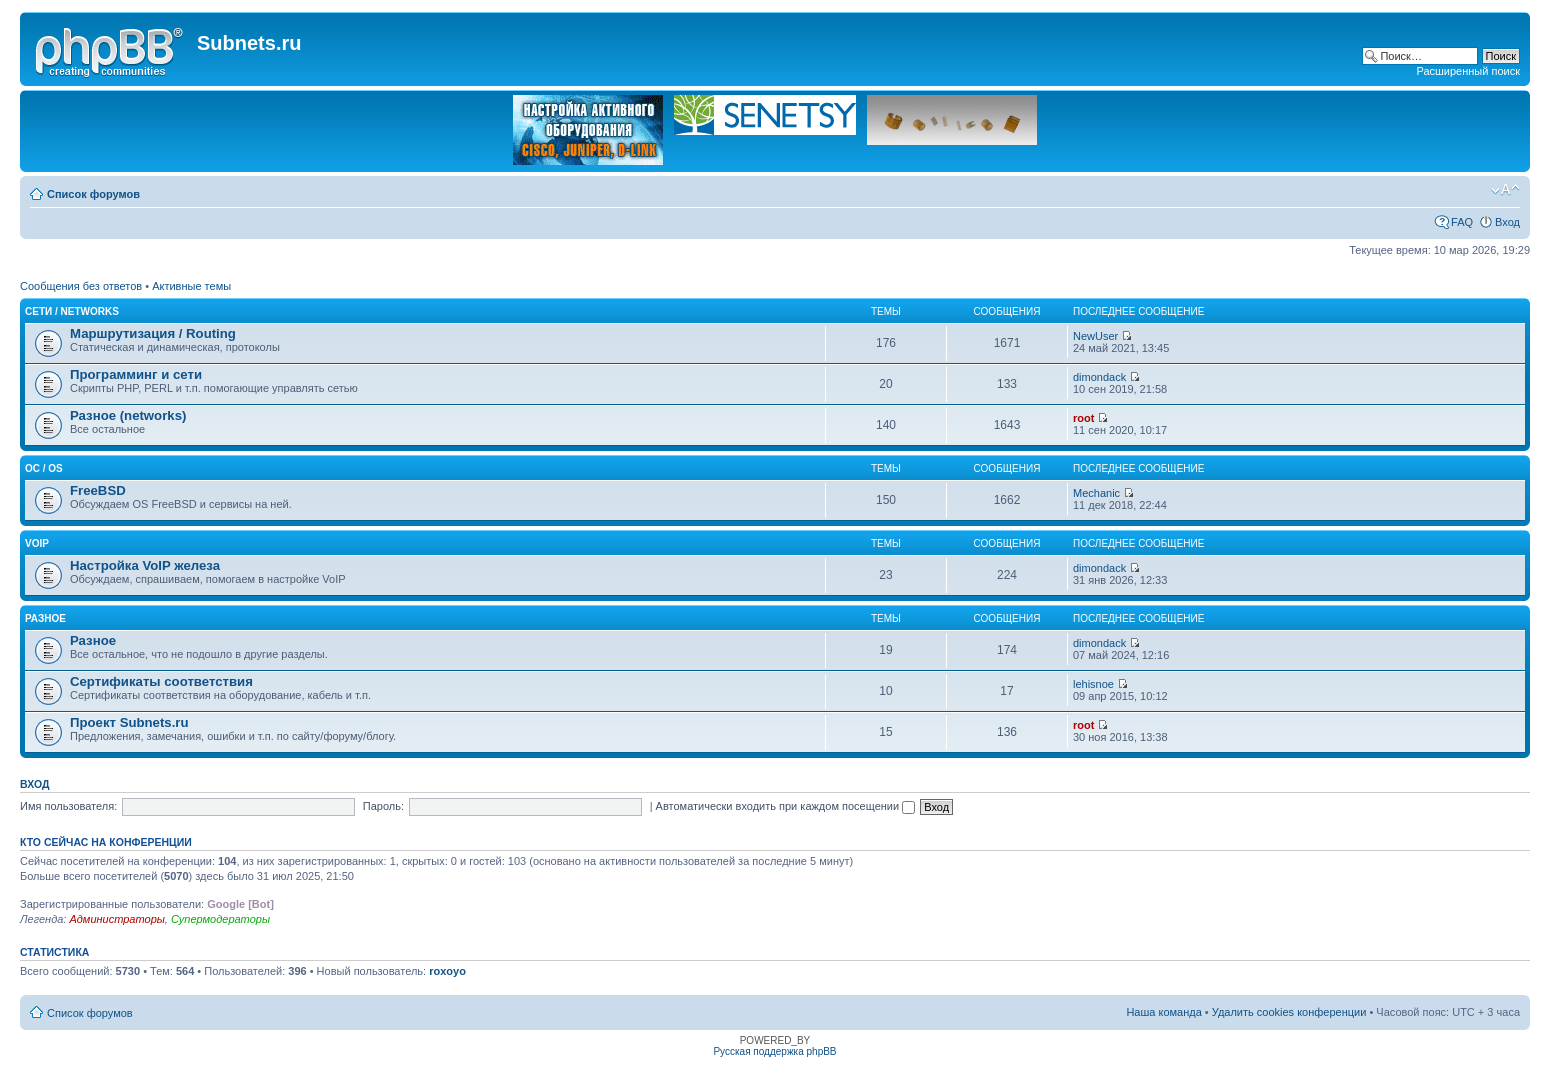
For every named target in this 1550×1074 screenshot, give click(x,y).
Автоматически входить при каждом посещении (786, 806)
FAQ (1462, 222)
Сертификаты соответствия (161, 681)
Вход (1507, 222)
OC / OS (44, 468)
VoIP (37, 543)
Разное (45, 618)
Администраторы (116, 919)
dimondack (1099, 377)
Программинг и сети (136, 374)
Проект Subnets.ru (129, 722)
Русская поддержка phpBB (774, 1051)
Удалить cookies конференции (1289, 1012)
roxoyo (447, 971)
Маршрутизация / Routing (153, 333)
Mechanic (1096, 493)
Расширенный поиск (1468, 71)
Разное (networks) (128, 415)
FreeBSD (98, 490)
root (1083, 418)
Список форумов (93, 194)
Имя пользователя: (68, 806)
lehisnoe (1093, 684)
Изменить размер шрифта (1505, 190)
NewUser (1095, 336)
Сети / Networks (72, 311)
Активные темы (191, 286)
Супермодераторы (220, 919)
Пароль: (383, 806)
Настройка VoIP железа (145, 565)
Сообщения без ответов (81, 286)
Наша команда (1163, 1012)
